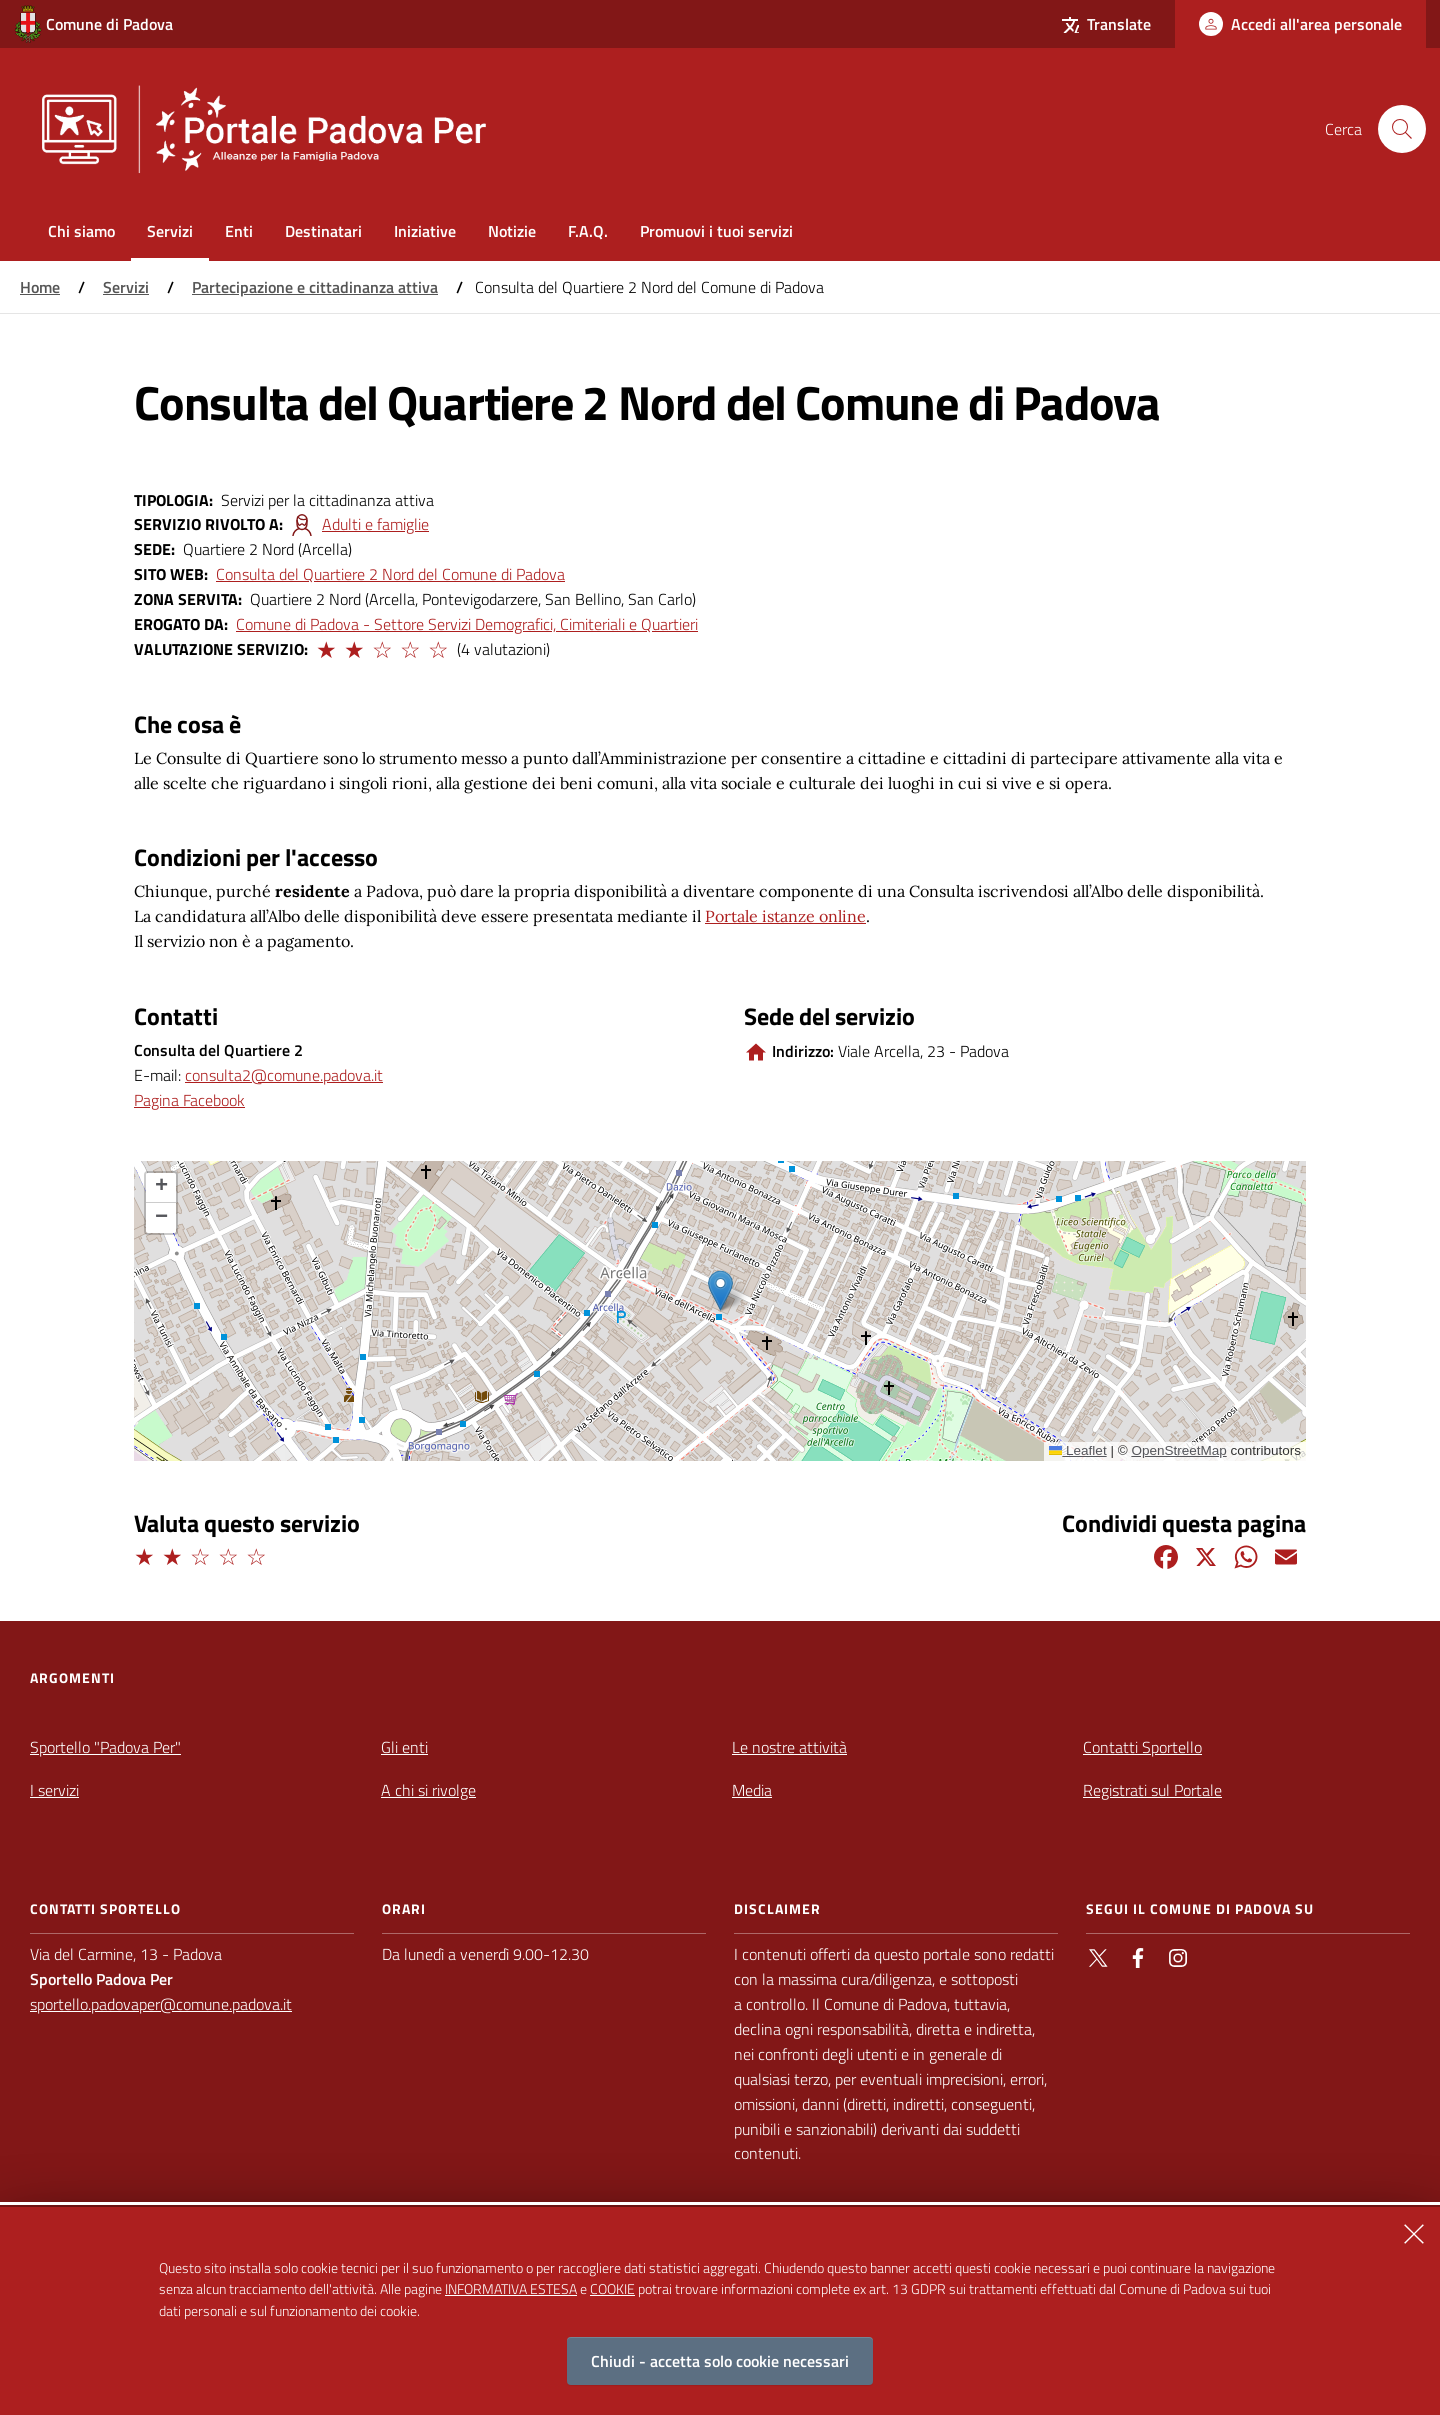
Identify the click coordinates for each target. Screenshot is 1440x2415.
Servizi (126, 287)
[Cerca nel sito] (1402, 129)
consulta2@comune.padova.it (284, 1075)
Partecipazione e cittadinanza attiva (315, 287)
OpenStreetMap (1178, 1450)
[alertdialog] (720, 2311)
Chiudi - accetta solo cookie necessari (720, 2361)
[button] (325, 647)
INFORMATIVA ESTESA (511, 2288)
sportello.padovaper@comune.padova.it (161, 2004)
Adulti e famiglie (375, 524)
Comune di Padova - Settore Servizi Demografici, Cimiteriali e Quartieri (467, 624)
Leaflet (1078, 1450)
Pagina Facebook (189, 1100)
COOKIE (612, 2288)
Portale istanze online (785, 916)
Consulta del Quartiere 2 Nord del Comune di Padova (390, 574)
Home (40, 287)
